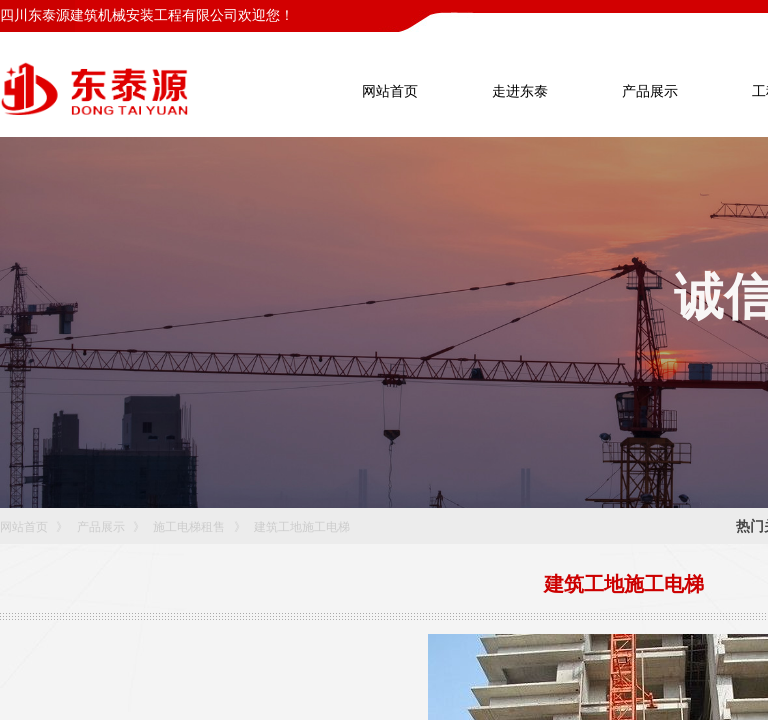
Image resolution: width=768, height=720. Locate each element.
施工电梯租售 (189, 527)
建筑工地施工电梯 (302, 527)
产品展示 (101, 527)
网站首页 (24, 527)
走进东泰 (520, 91)
